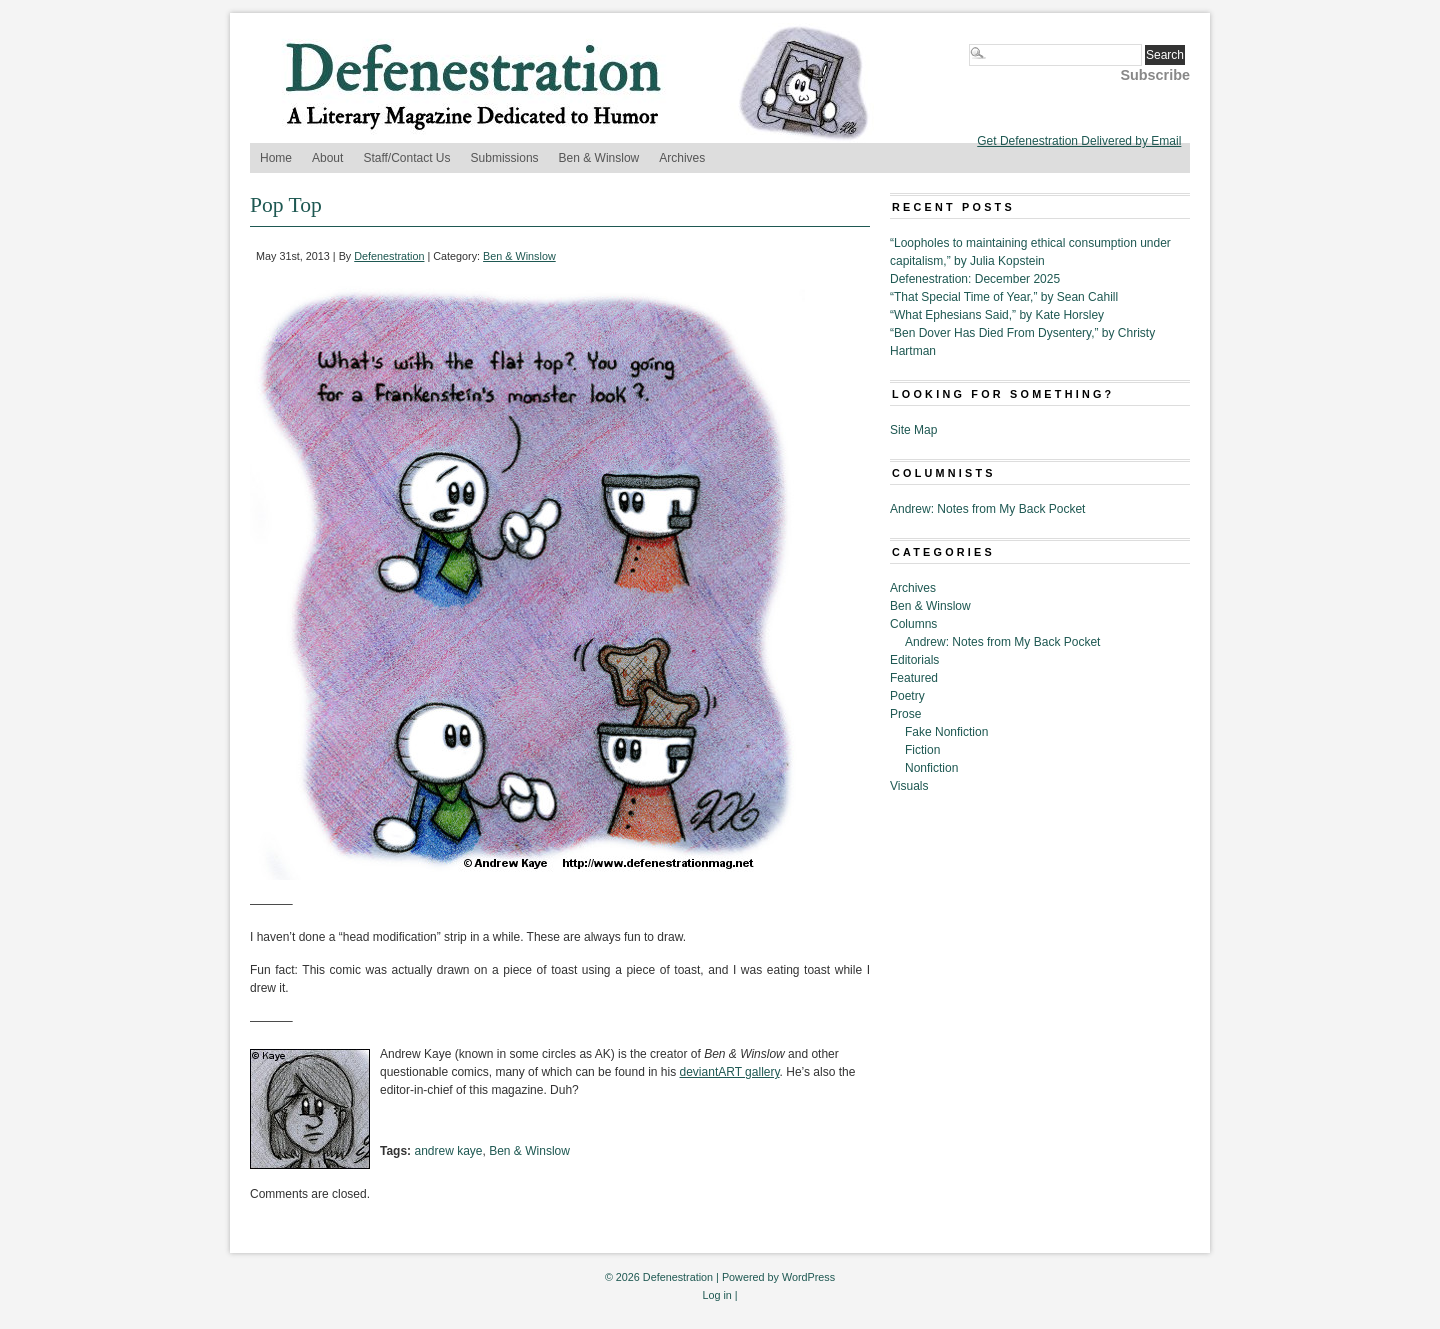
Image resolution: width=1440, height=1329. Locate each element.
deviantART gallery (730, 1072)
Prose (905, 714)
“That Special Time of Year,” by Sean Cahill (1004, 297)
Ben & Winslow (599, 158)
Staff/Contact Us (406, 158)
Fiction (922, 750)
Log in (716, 1295)
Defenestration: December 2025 (975, 279)
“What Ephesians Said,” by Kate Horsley (997, 315)
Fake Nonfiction (946, 732)
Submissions (505, 158)
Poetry (907, 696)
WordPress (808, 1277)
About (327, 158)
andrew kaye (448, 1151)
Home (276, 158)
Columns (913, 624)
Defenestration (389, 256)
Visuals (909, 786)
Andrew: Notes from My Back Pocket (987, 509)
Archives (682, 158)
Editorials (914, 660)
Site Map (913, 430)
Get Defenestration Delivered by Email (1079, 141)
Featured (914, 678)
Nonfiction (931, 768)
